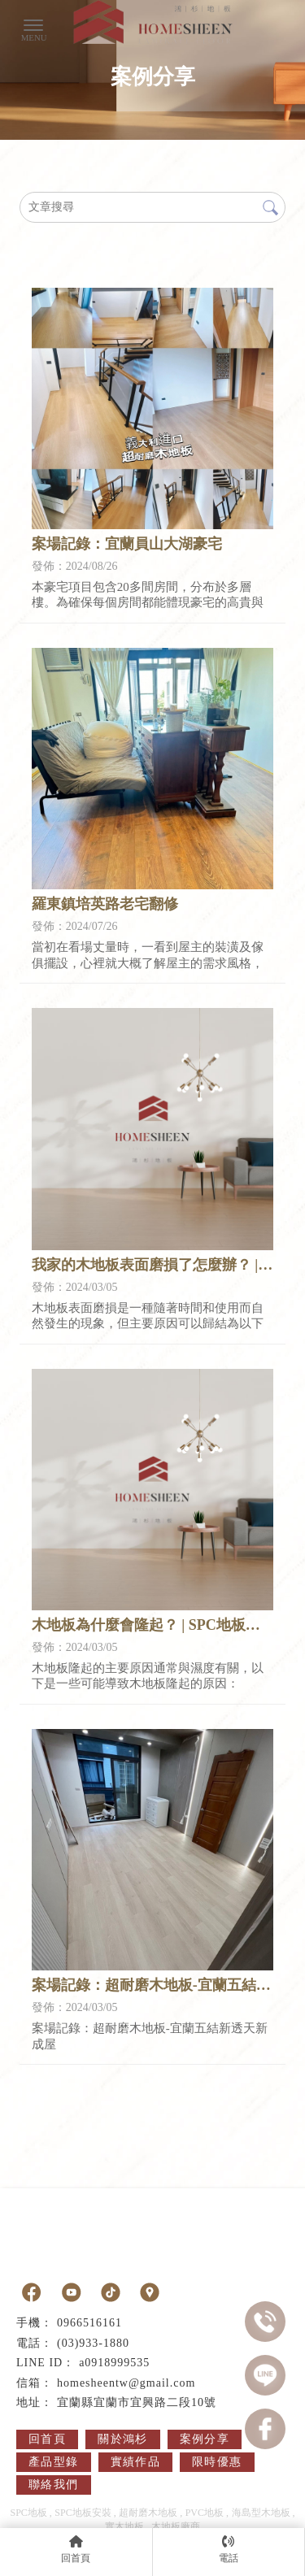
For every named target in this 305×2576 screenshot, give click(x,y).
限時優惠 (217, 2462)
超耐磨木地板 (148, 2512)
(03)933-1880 (93, 2343)
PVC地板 (204, 2512)
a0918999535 (114, 2363)
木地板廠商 (175, 2526)
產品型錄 (53, 2462)
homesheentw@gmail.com (126, 2383)
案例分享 (205, 2439)
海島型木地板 (261, 2512)
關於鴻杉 (123, 2439)
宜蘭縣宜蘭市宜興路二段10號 (136, 2402)
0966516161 (89, 2323)
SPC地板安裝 (82, 2512)
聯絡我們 (53, 2484)
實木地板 (124, 2526)
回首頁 (47, 2439)
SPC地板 (28, 2512)
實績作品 (136, 2462)
